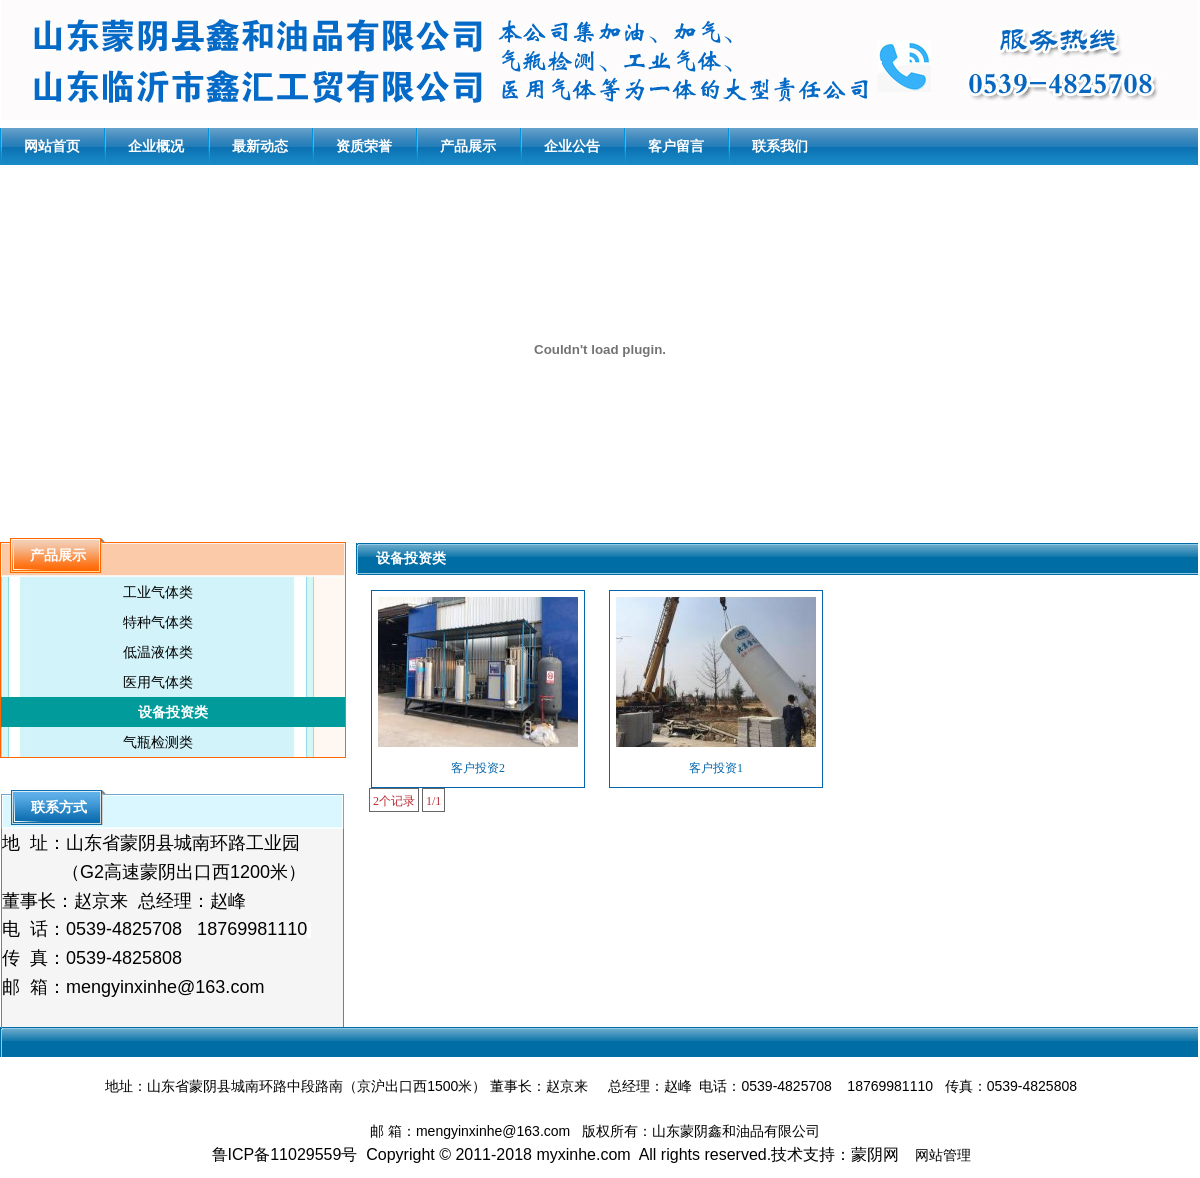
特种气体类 (158, 622)
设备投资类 (173, 712)
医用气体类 (158, 682)
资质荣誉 (364, 146)
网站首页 (52, 146)
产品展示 (468, 146)
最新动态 (260, 146)
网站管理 (943, 1155)
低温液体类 (158, 652)
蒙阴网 (875, 1154)
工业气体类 (158, 592)
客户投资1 (716, 768)
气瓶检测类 (158, 742)
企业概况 (156, 146)
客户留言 (676, 146)
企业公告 (572, 146)
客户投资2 (478, 768)
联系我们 (780, 146)
